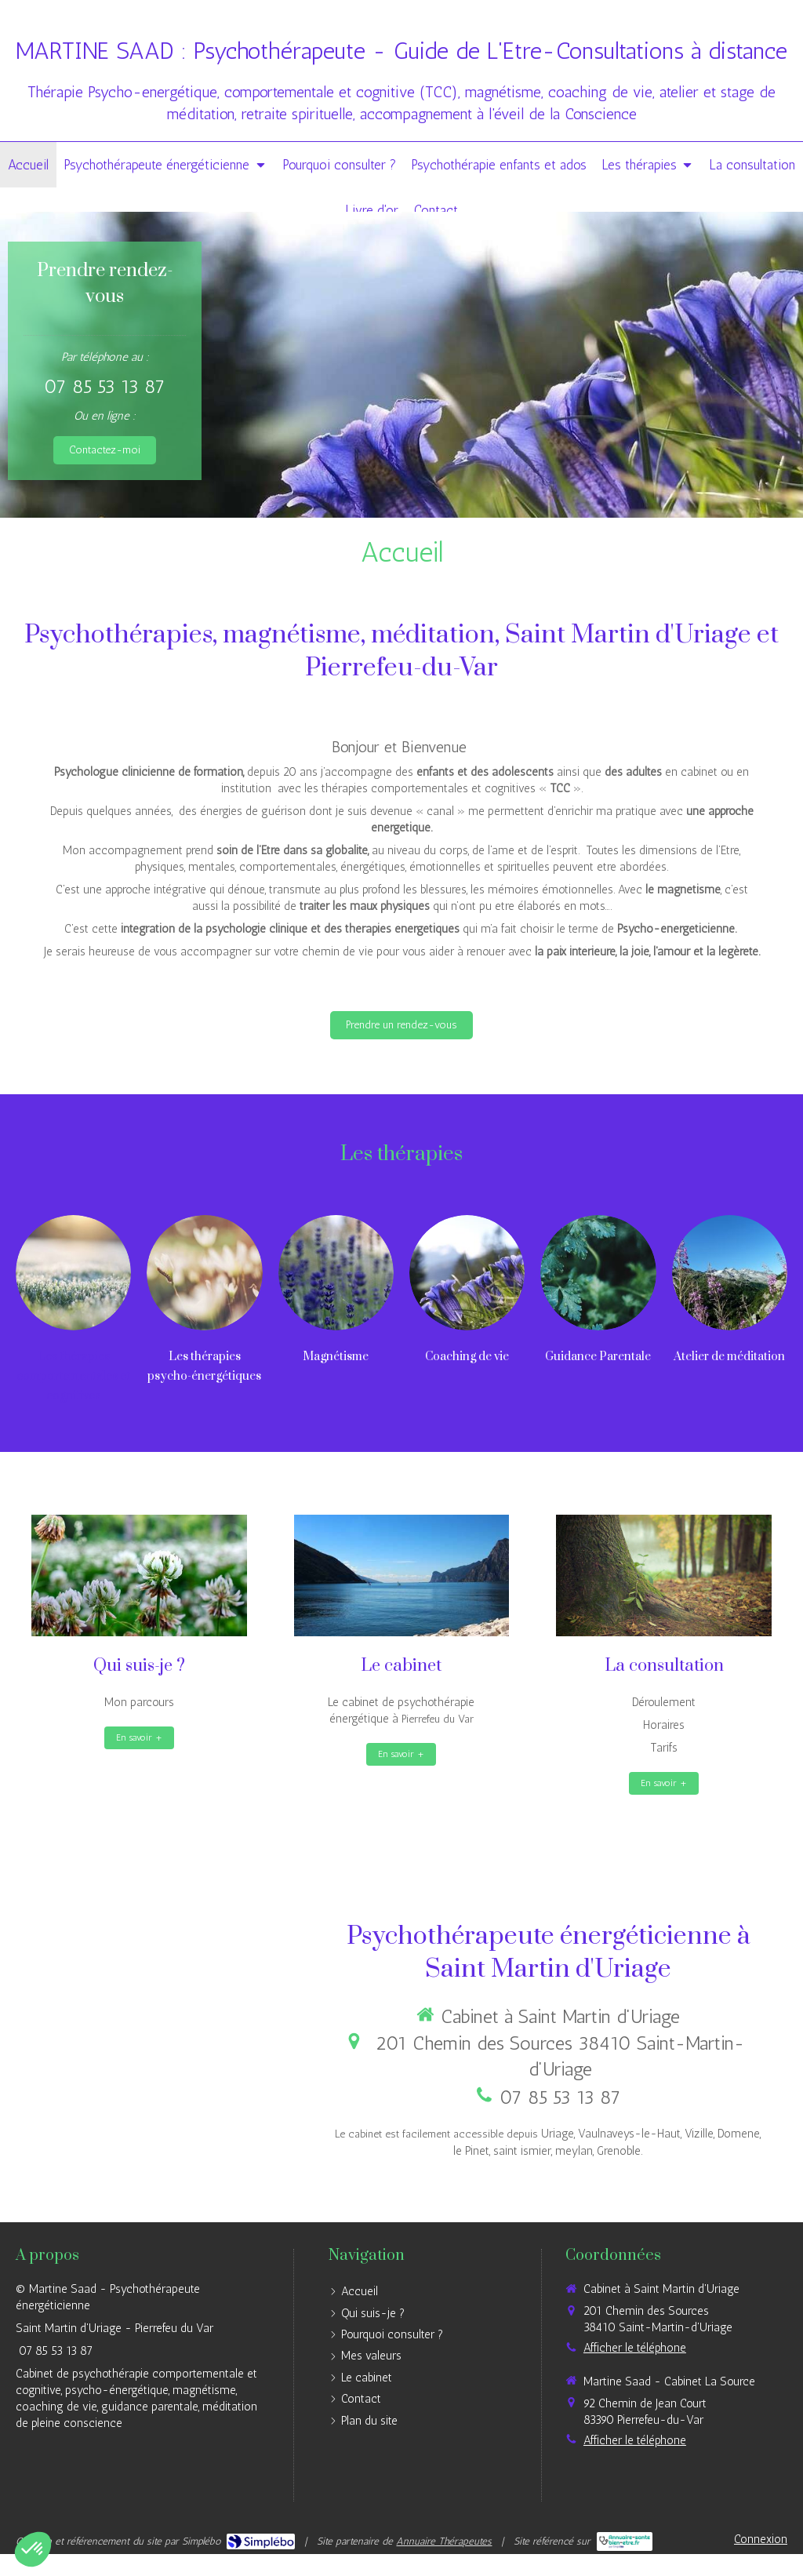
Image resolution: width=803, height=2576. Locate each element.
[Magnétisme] (336, 1272)
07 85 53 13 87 (104, 386)
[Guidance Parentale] (598, 1272)
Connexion (760, 2539)
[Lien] (204, 1272)
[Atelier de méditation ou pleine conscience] (729, 1272)
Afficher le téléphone (634, 2348)
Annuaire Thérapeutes (444, 2541)
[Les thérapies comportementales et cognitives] (73, 1272)
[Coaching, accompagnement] (467, 1272)
